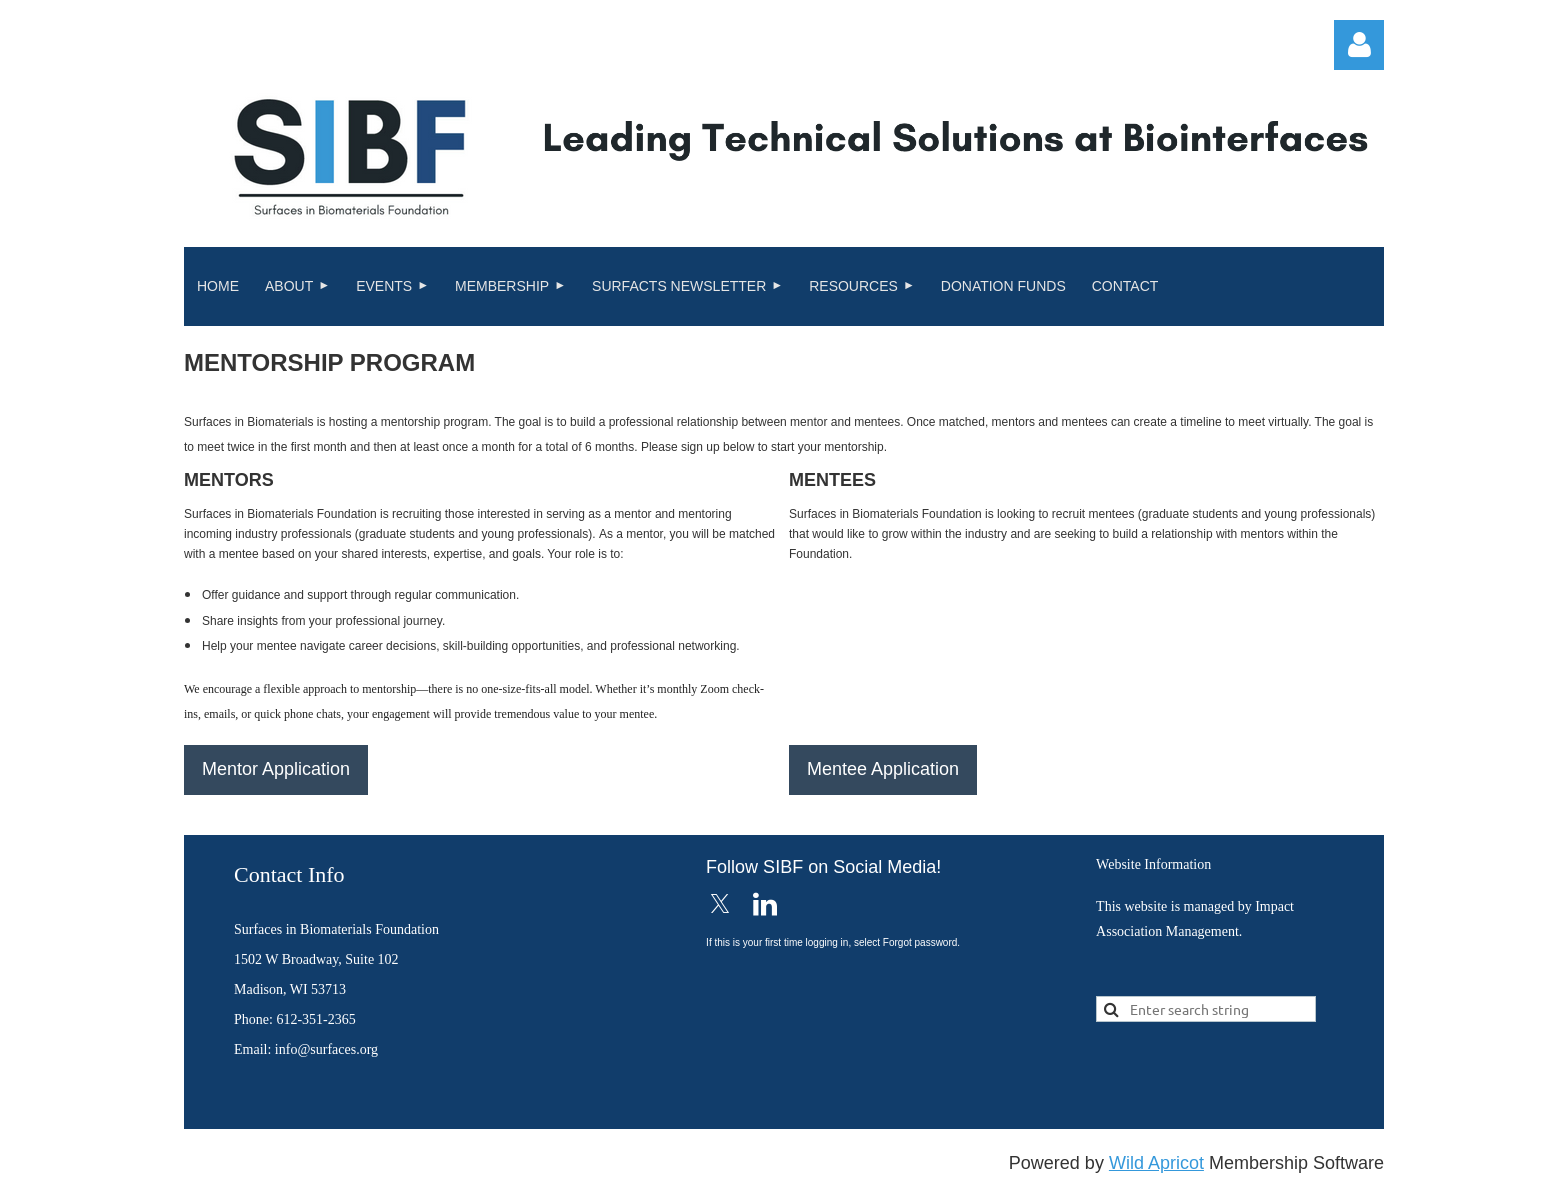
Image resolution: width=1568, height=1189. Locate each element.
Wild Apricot (1156, 1163)
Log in (1359, 45)
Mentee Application (883, 769)
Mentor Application (276, 769)
